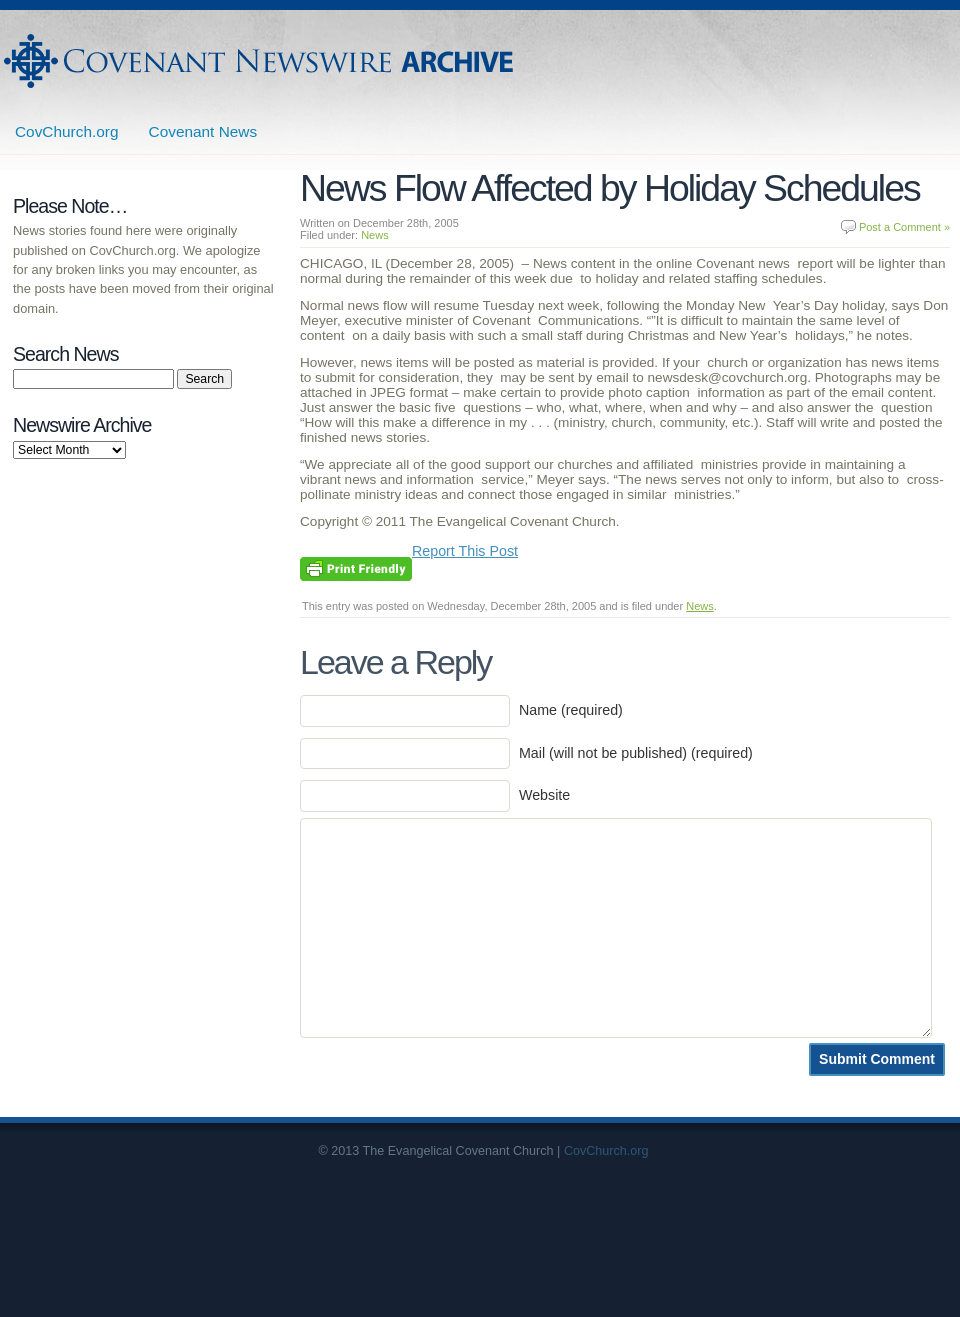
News (375, 235)
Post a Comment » (904, 227)
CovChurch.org (67, 131)
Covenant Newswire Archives (261, 61)
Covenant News (203, 131)
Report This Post (465, 551)
